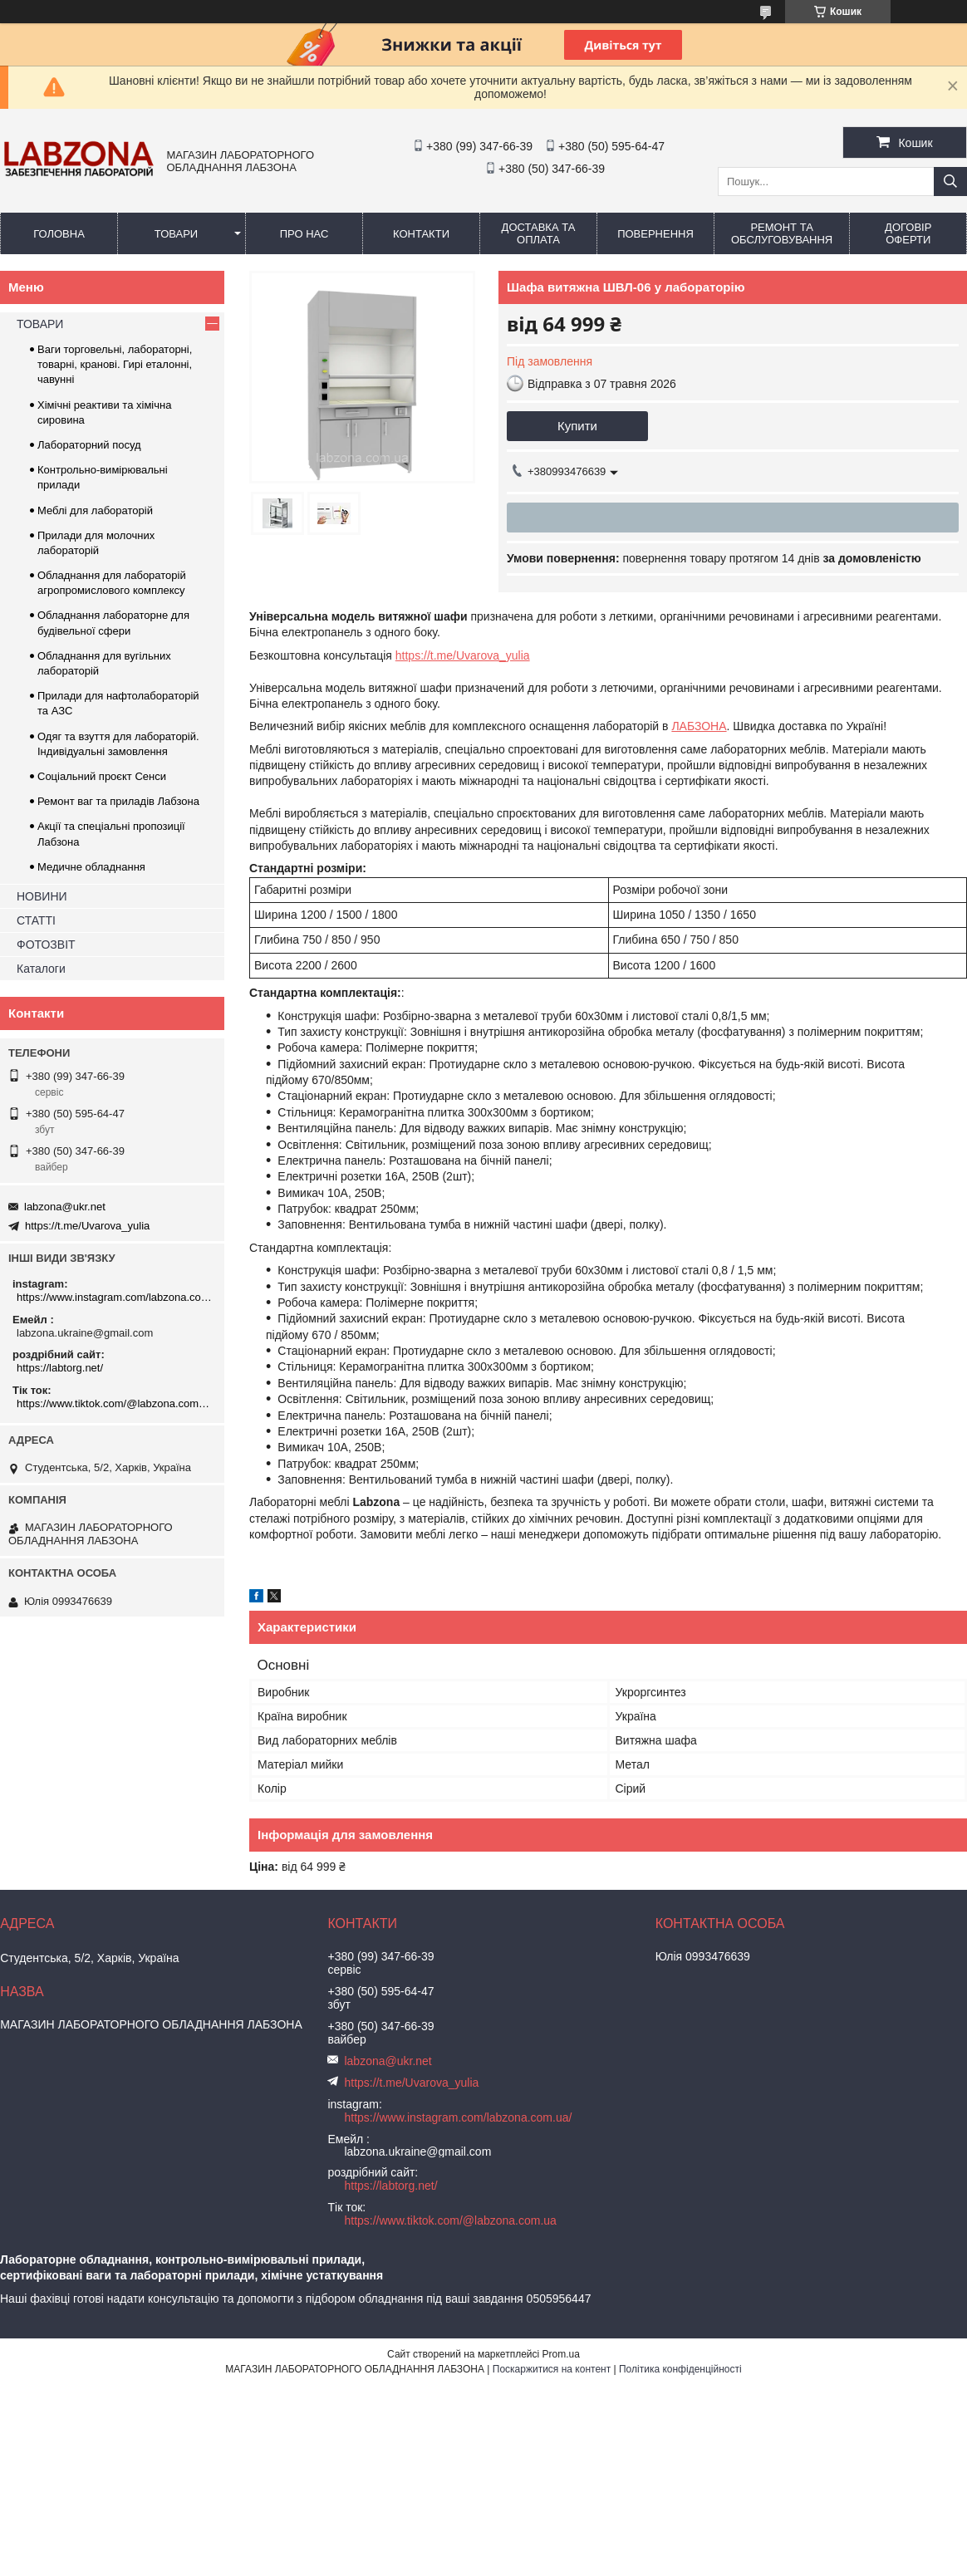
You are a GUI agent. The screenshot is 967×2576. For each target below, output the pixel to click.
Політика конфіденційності (680, 2369)
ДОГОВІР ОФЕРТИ (908, 233)
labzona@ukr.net (65, 1206)
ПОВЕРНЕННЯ (655, 234)
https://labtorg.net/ (60, 1368)
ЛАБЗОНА (698, 726)
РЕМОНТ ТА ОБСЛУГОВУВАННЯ (781, 233)
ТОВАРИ (176, 234)
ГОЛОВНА (59, 234)
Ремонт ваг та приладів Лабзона (118, 801)
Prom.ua (561, 2354)
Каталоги (41, 968)
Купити (577, 426)
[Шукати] (950, 181)
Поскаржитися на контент (552, 2369)
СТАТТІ (36, 920)
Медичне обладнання (91, 867)
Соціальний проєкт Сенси (101, 776)
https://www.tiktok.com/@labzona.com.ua (114, 1403)
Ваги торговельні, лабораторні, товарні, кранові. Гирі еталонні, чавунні (114, 364)
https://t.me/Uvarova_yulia (462, 655)
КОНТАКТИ (421, 234)
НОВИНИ (42, 896)
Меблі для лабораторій (95, 510)
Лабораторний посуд (89, 445)
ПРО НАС (304, 234)
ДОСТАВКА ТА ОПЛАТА (539, 233)
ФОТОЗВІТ (46, 944)
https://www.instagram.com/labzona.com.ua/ (114, 1297)
